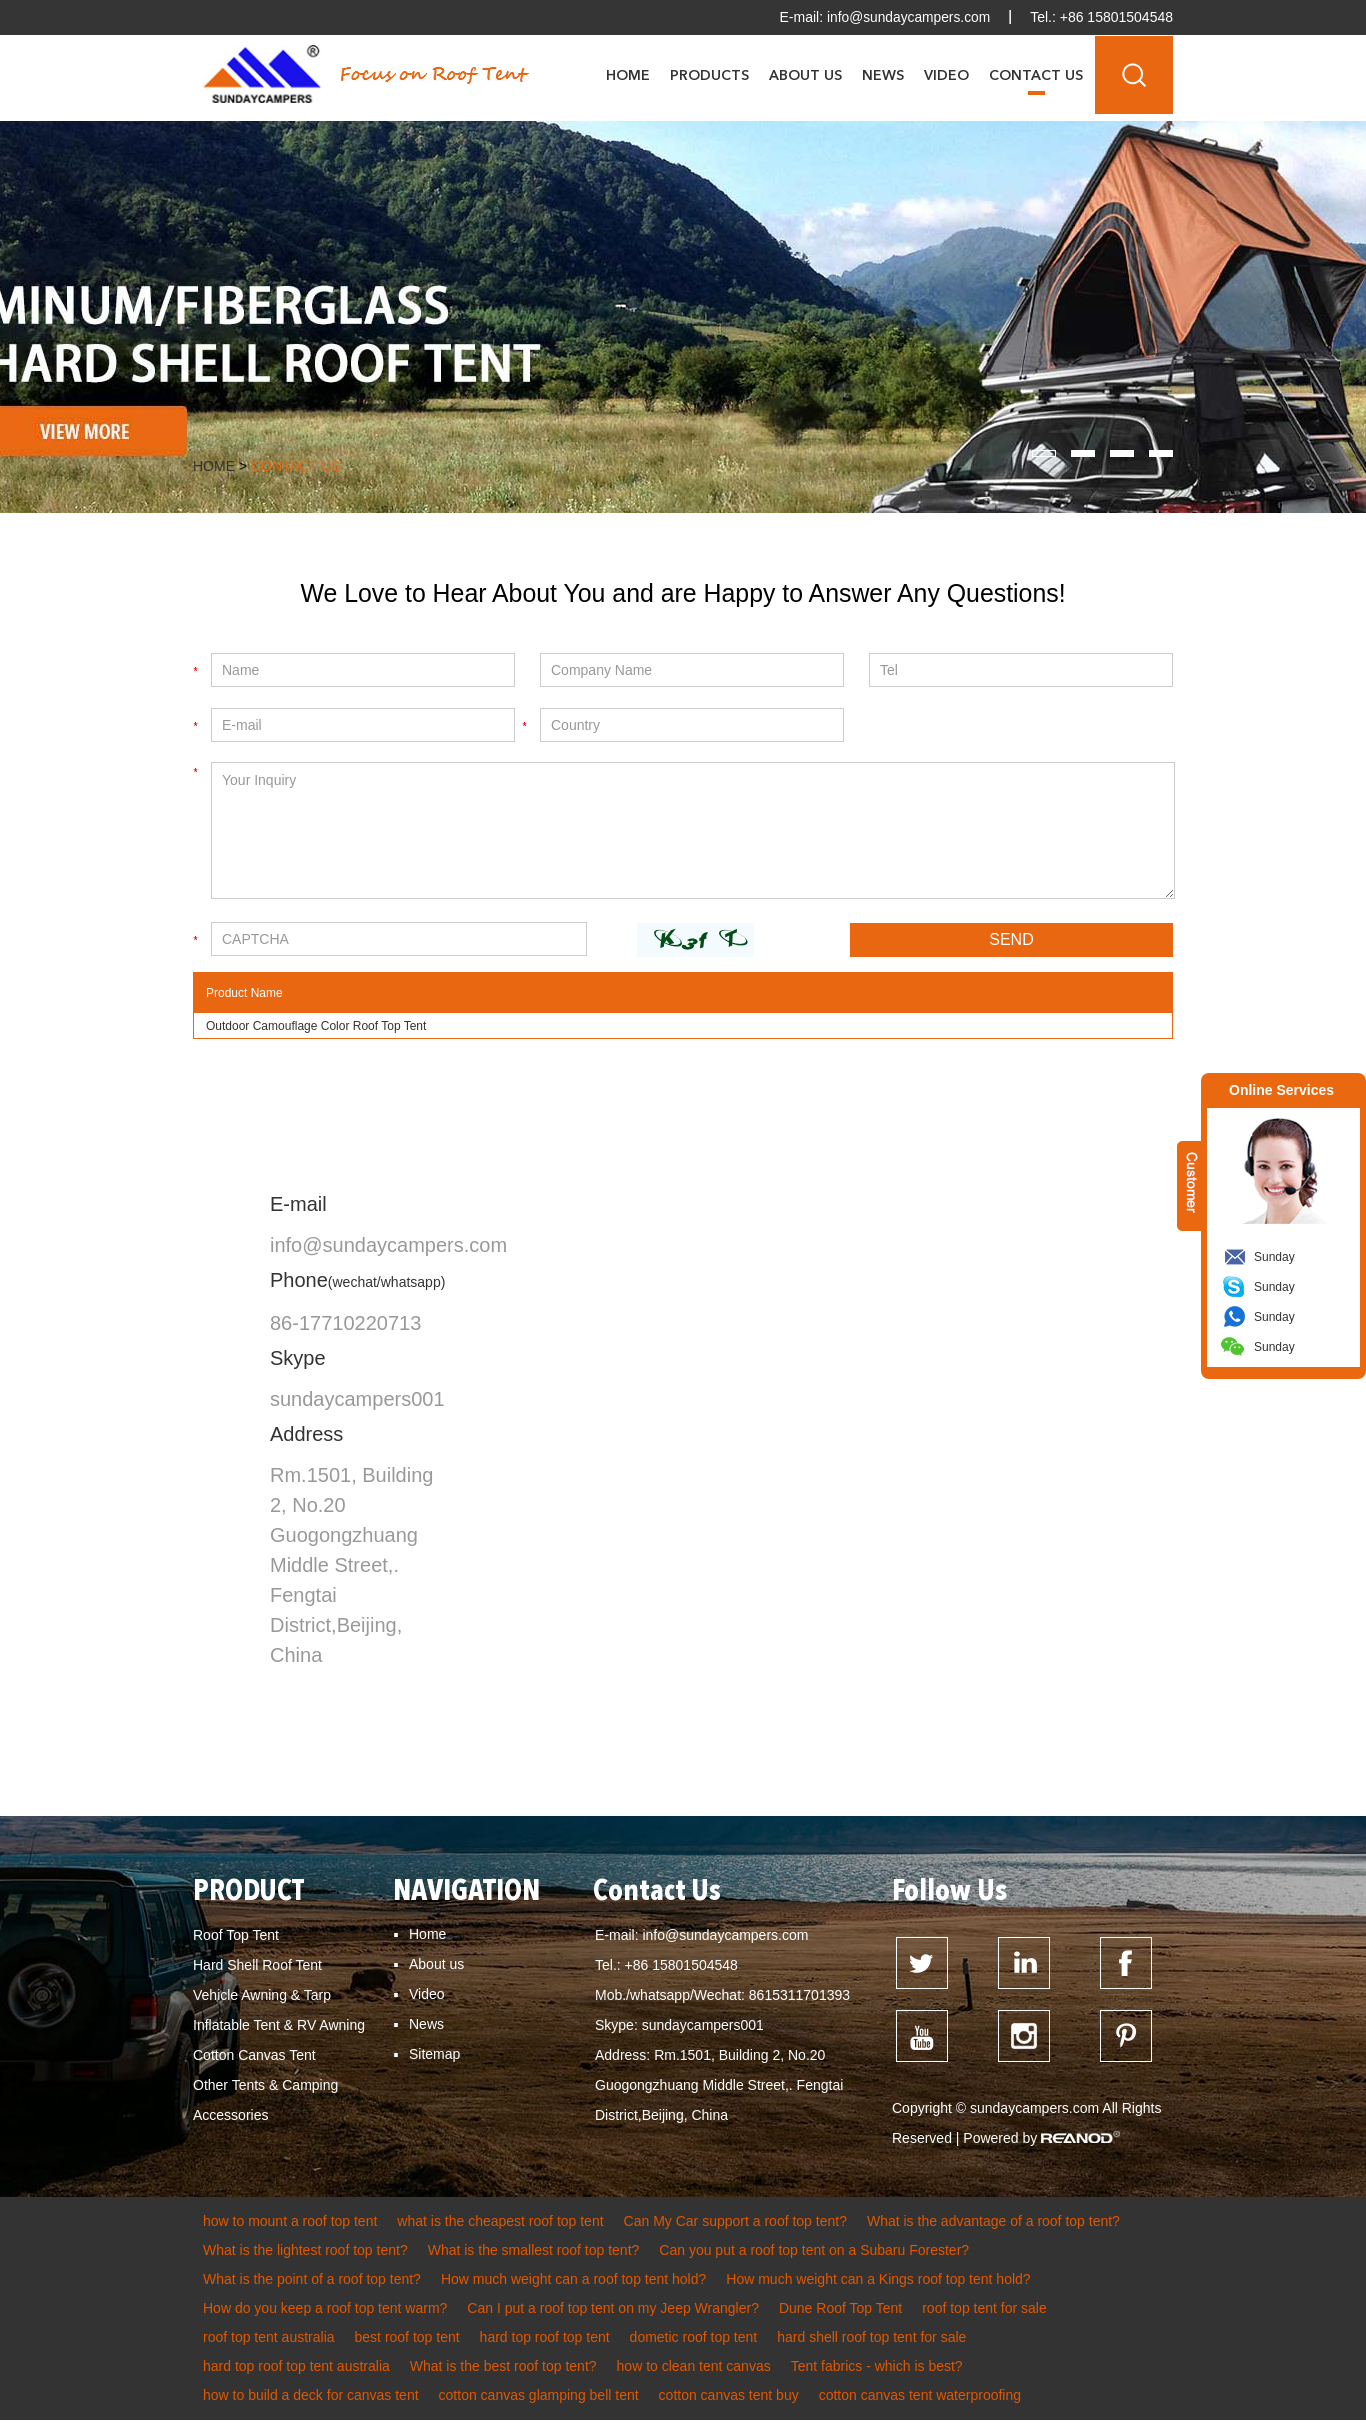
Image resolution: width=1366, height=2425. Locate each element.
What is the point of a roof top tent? (312, 2284)
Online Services (1281, 1090)
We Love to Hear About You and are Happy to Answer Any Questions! (683, 594)
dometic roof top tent (694, 2342)
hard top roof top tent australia (296, 2371)
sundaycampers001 (357, 1401)
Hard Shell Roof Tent (257, 1967)
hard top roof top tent (545, 2342)
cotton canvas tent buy (729, 2400)
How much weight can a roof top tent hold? (573, 2284)
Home (628, 75)
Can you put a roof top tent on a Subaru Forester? (814, 2255)
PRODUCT (250, 1894)
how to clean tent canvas (694, 2371)
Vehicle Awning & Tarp (262, 1997)
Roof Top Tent (236, 1937)
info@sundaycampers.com (907, 17)
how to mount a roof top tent (290, 2226)
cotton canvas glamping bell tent (539, 2400)
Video (946, 75)
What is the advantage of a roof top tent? (993, 2226)
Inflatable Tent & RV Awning (279, 2027)
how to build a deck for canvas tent (311, 2400)
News (883, 75)
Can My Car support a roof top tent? (735, 2226)
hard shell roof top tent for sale (871, 2342)
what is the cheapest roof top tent (500, 2226)
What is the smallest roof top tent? (534, 2255)
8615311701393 (799, 1997)
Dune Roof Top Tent (840, 2313)
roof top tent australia (269, 2342)
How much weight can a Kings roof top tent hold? (878, 2284)
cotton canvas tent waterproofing (920, 2400)
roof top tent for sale (984, 2313)
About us (436, 1966)
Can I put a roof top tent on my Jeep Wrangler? (613, 2313)
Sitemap (434, 2056)
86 (281, 1325)
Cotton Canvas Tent (254, 2057)
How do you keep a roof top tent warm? (325, 2313)
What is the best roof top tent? (503, 2371)
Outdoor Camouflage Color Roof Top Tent (316, 1028)
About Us (805, 75)
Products (709, 75)
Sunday (1274, 1257)
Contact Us (1036, 75)
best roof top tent (407, 2342)
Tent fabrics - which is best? (877, 2371)
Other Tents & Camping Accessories (265, 2102)
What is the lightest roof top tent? (305, 2255)
